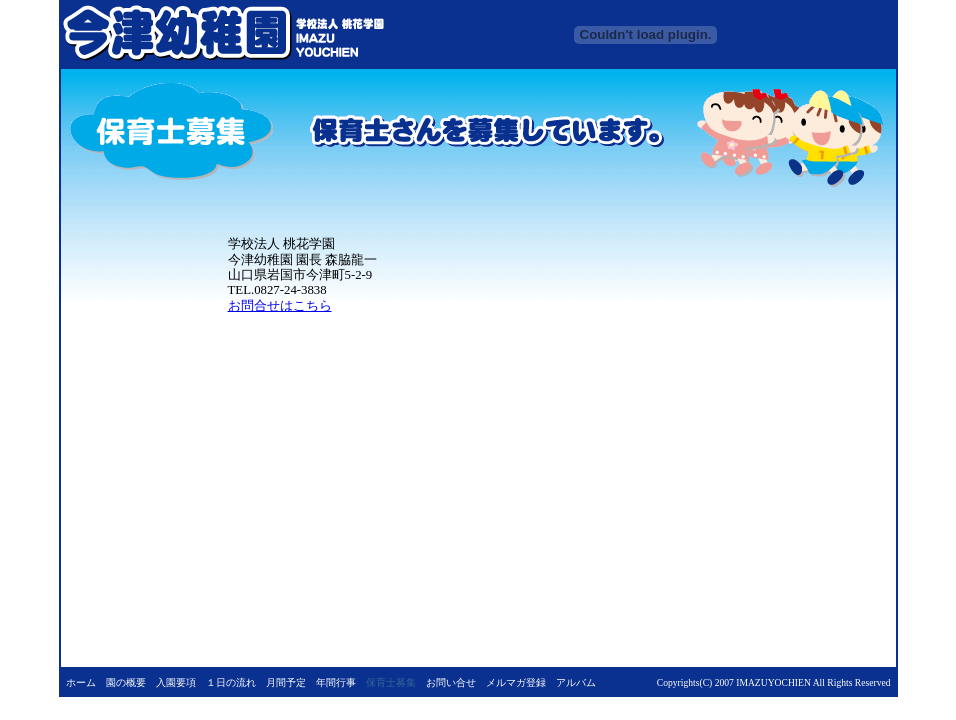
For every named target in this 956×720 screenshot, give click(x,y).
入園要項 (176, 682)
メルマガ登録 (516, 682)
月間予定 (286, 682)
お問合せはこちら (280, 306)
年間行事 (336, 682)
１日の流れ (231, 682)
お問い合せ (451, 682)
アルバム (576, 682)
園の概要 (126, 682)
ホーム (81, 682)
